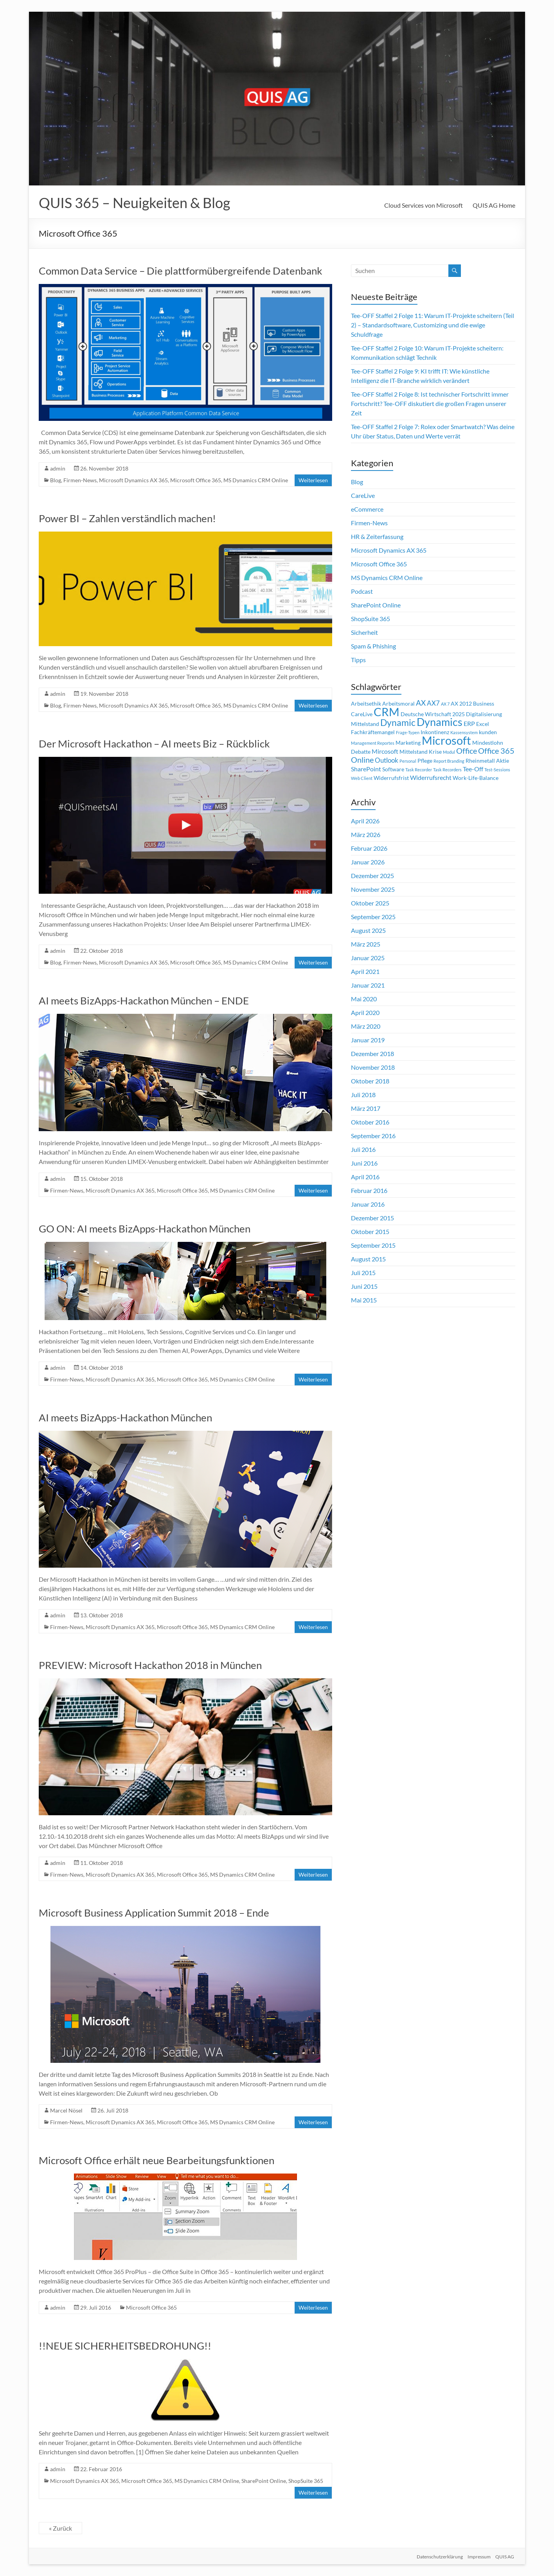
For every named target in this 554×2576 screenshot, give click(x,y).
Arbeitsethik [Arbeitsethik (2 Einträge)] (366, 704)
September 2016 (373, 1135)
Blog (55, 480)
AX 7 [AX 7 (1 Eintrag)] (445, 703)
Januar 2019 (368, 1040)
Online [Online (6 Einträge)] (362, 759)
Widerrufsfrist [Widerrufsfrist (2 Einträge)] (391, 778)
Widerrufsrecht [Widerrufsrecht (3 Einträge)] (430, 777)
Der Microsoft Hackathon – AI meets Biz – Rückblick (154, 743)
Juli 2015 (363, 1272)
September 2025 (373, 916)
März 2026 (365, 834)
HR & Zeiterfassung (377, 536)
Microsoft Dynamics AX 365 (133, 480)
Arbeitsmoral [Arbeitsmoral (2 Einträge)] (398, 704)
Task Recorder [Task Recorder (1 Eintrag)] (418, 769)
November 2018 (373, 1067)
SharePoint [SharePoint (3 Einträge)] (366, 768)
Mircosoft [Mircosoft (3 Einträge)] (385, 751)
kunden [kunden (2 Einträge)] (488, 732)
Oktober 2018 (370, 1081)
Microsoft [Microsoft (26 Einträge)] (446, 740)
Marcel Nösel (66, 2110)
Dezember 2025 (372, 875)
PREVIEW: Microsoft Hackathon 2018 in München (150, 1665)
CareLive (363, 495)
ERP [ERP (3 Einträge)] (469, 723)
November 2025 (373, 889)
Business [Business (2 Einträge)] (483, 704)
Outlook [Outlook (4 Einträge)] (386, 760)
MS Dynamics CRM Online (255, 480)
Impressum (478, 2555)
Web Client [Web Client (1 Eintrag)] (361, 778)
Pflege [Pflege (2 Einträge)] (424, 761)
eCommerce (367, 509)
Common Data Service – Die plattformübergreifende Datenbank (180, 270)
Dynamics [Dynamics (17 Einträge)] (439, 722)
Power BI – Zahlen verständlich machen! (127, 518)
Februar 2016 (369, 1190)
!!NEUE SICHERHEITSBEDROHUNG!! (125, 2345)
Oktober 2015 (370, 1231)
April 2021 (365, 971)
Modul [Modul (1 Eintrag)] (449, 751)
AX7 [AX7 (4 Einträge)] (433, 703)
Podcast (362, 591)
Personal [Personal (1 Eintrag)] (407, 760)
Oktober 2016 (370, 1122)
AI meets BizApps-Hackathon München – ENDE (144, 1000)
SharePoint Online (263, 2480)
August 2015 (368, 1259)
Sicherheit (364, 632)
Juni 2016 (364, 1163)
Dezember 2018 (372, 1053)
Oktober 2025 (370, 903)
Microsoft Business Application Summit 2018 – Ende (154, 1912)
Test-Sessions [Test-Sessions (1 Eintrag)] (497, 769)
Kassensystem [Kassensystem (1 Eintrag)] (464, 732)
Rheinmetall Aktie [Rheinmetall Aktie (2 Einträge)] (487, 761)
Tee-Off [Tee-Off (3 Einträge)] (473, 768)
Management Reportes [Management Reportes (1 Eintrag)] (372, 742)
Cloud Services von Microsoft (423, 205)
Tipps (358, 659)
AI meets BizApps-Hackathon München (125, 1417)
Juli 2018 (363, 1094)
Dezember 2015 (372, 1218)
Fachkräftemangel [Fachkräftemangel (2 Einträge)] (373, 732)
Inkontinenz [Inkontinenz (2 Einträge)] (435, 732)
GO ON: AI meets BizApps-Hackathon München (144, 1228)
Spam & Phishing (373, 646)
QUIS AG (505, 2555)
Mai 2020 (364, 998)
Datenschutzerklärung (438, 2555)
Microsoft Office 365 (195, 480)
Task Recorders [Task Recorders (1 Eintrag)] (447, 769)
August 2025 (368, 930)
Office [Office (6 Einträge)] (466, 750)
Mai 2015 (364, 1300)
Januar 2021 (368, 985)
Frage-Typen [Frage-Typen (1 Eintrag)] (407, 732)
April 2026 (365, 821)
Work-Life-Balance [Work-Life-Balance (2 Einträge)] (475, 778)
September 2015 (373, 1245)
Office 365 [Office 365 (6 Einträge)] (496, 750)
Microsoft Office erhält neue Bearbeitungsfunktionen (156, 2160)
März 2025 (365, 944)
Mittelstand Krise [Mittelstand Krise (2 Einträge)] (420, 752)
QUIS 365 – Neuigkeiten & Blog (134, 202)
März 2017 (365, 1108)
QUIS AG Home (494, 205)
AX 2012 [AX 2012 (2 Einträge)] (461, 704)
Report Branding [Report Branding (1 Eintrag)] (448, 760)
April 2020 (365, 1012)
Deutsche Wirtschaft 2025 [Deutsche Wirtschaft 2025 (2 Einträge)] (433, 714)
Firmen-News (80, 480)
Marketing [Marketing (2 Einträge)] (408, 743)
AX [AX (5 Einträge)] (421, 703)
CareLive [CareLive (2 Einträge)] (361, 714)
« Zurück (60, 2528)
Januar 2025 (368, 957)
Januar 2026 (368, 862)
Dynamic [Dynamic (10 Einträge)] (398, 722)
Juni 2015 (364, 1286)
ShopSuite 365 (305, 2480)
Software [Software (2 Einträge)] (393, 769)
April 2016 (365, 1176)
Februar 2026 (369, 848)
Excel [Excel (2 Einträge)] (482, 724)
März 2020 (365, 1026)
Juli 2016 (363, 1149)
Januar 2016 (368, 1204)
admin (57, 468)
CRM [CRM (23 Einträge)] (386, 712)
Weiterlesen (313, 480)
